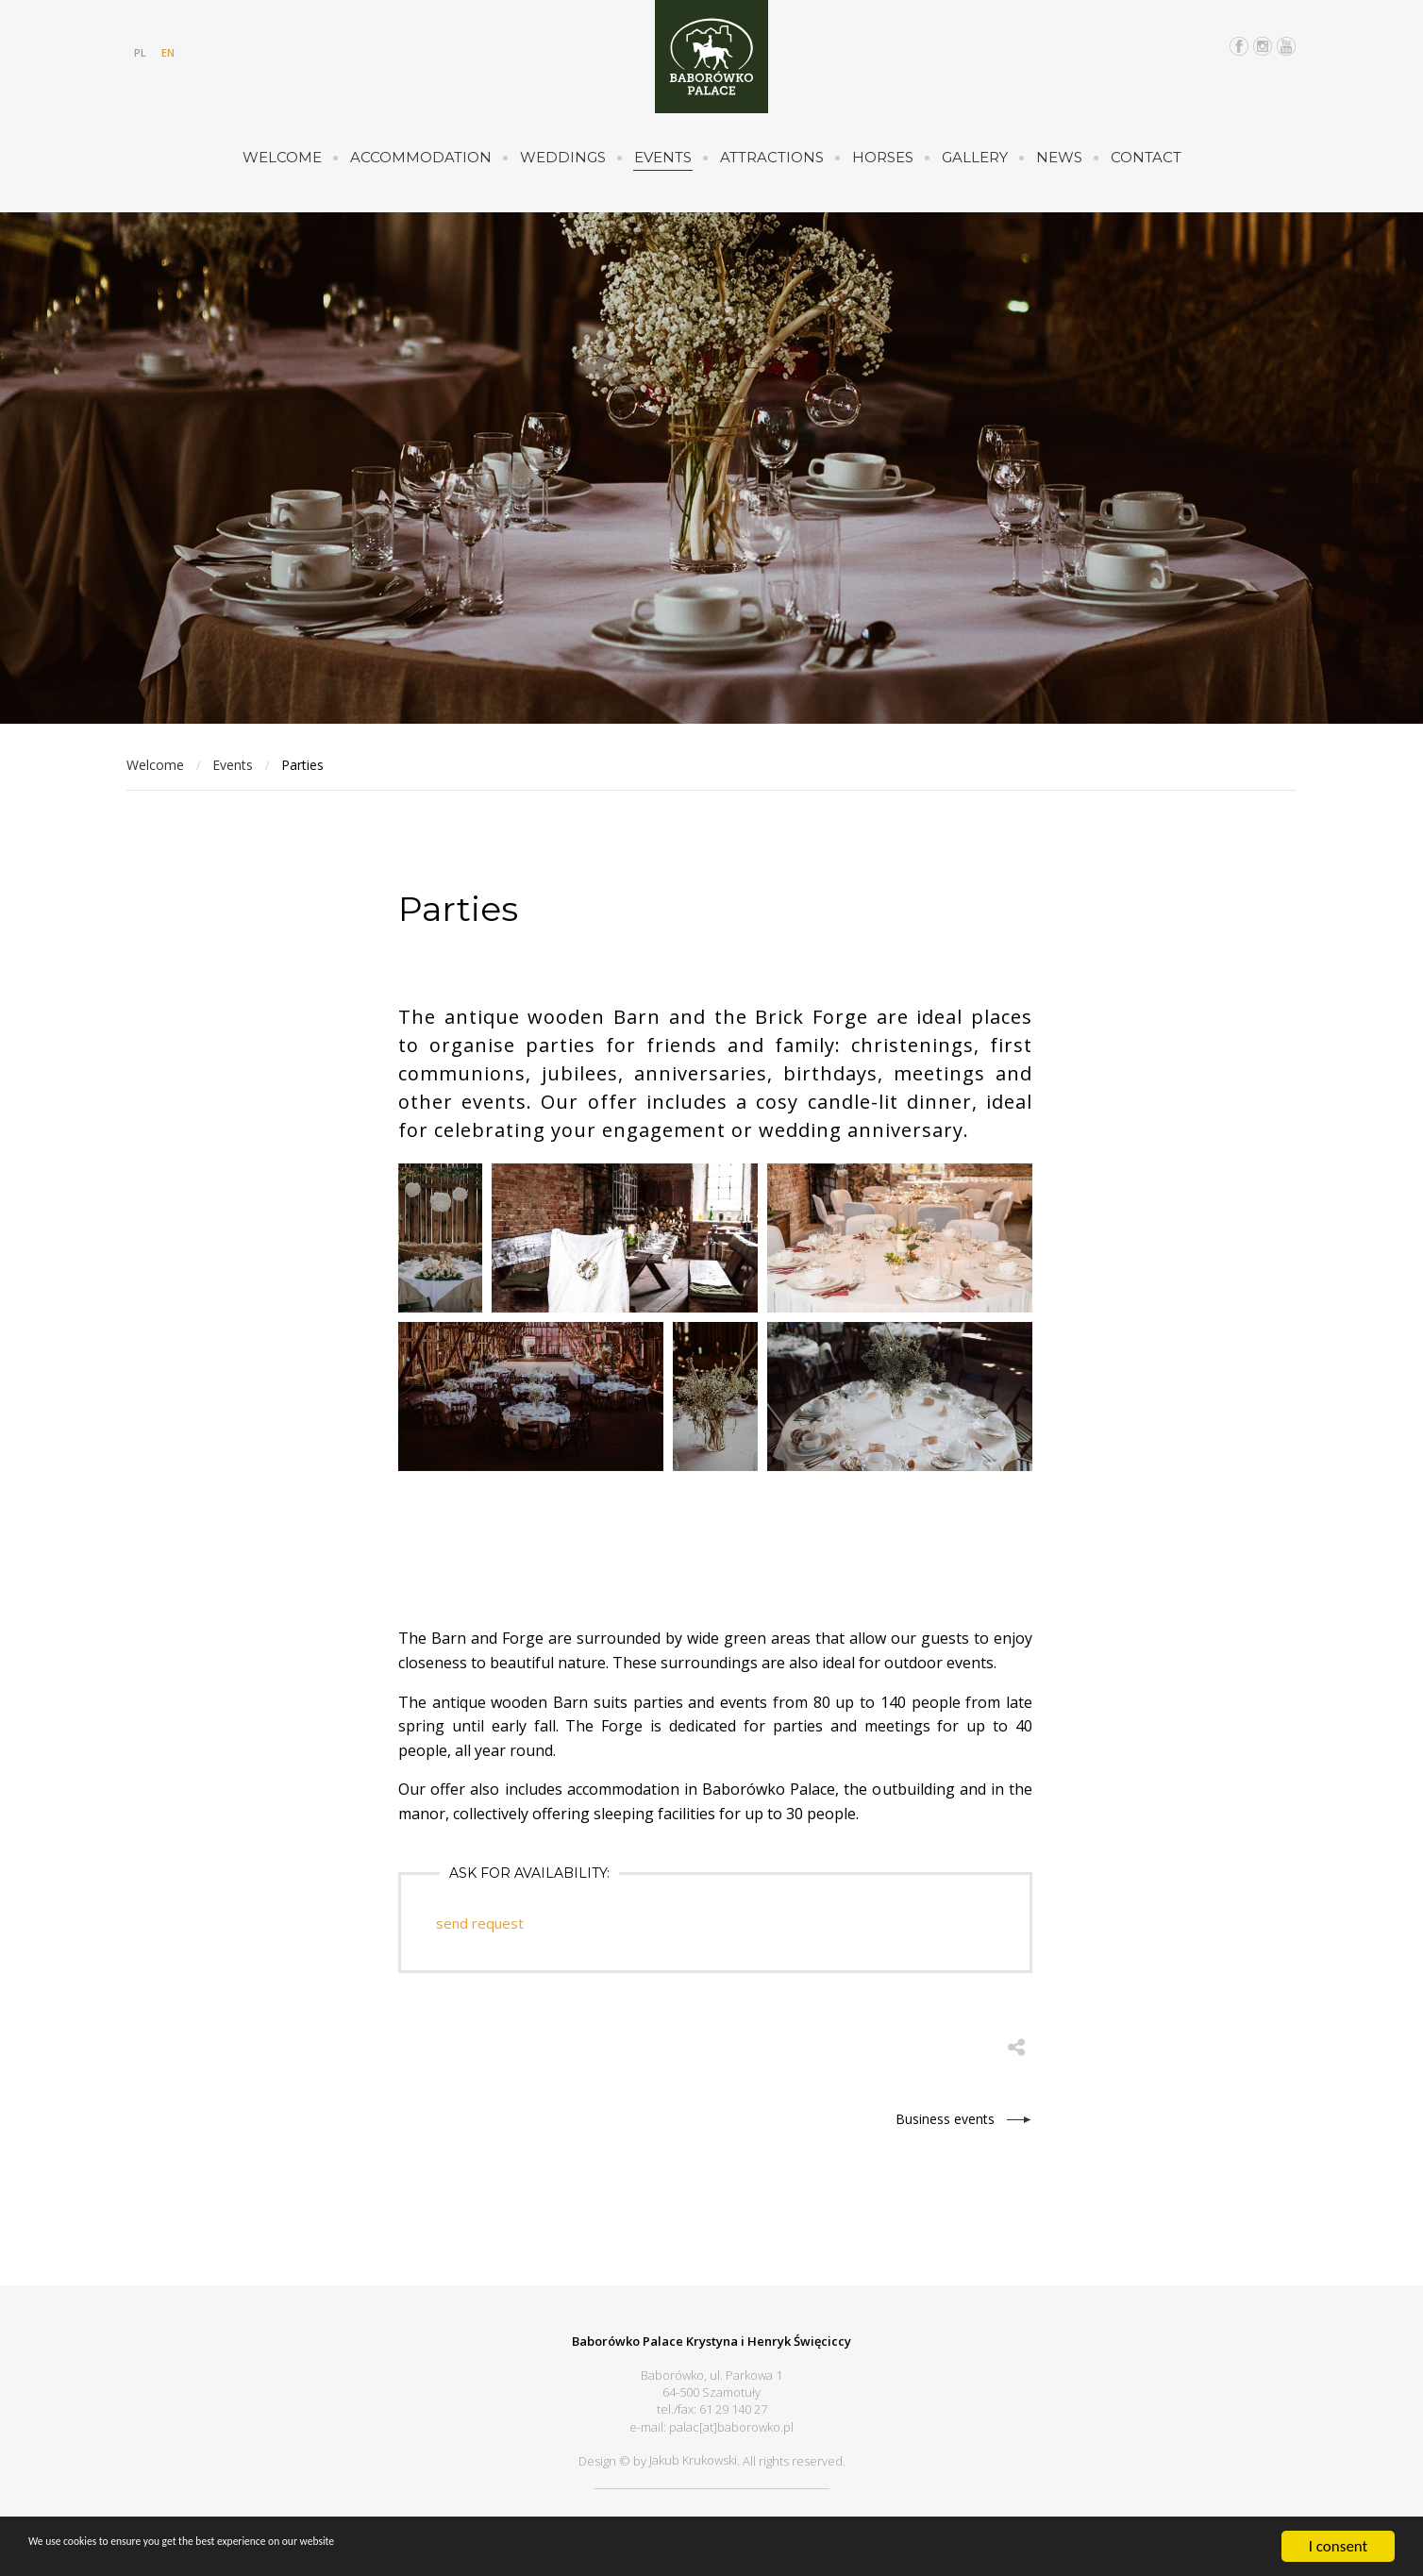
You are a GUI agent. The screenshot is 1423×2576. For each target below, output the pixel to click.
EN (168, 52)
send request (482, 1923)
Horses (882, 157)
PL (140, 52)
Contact (1146, 157)
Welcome (282, 157)
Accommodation (421, 157)
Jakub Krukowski (693, 2456)
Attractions (772, 157)
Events (663, 157)
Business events (945, 2116)
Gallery (975, 157)
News (1059, 157)
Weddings (563, 157)
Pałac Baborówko (711, 56)
